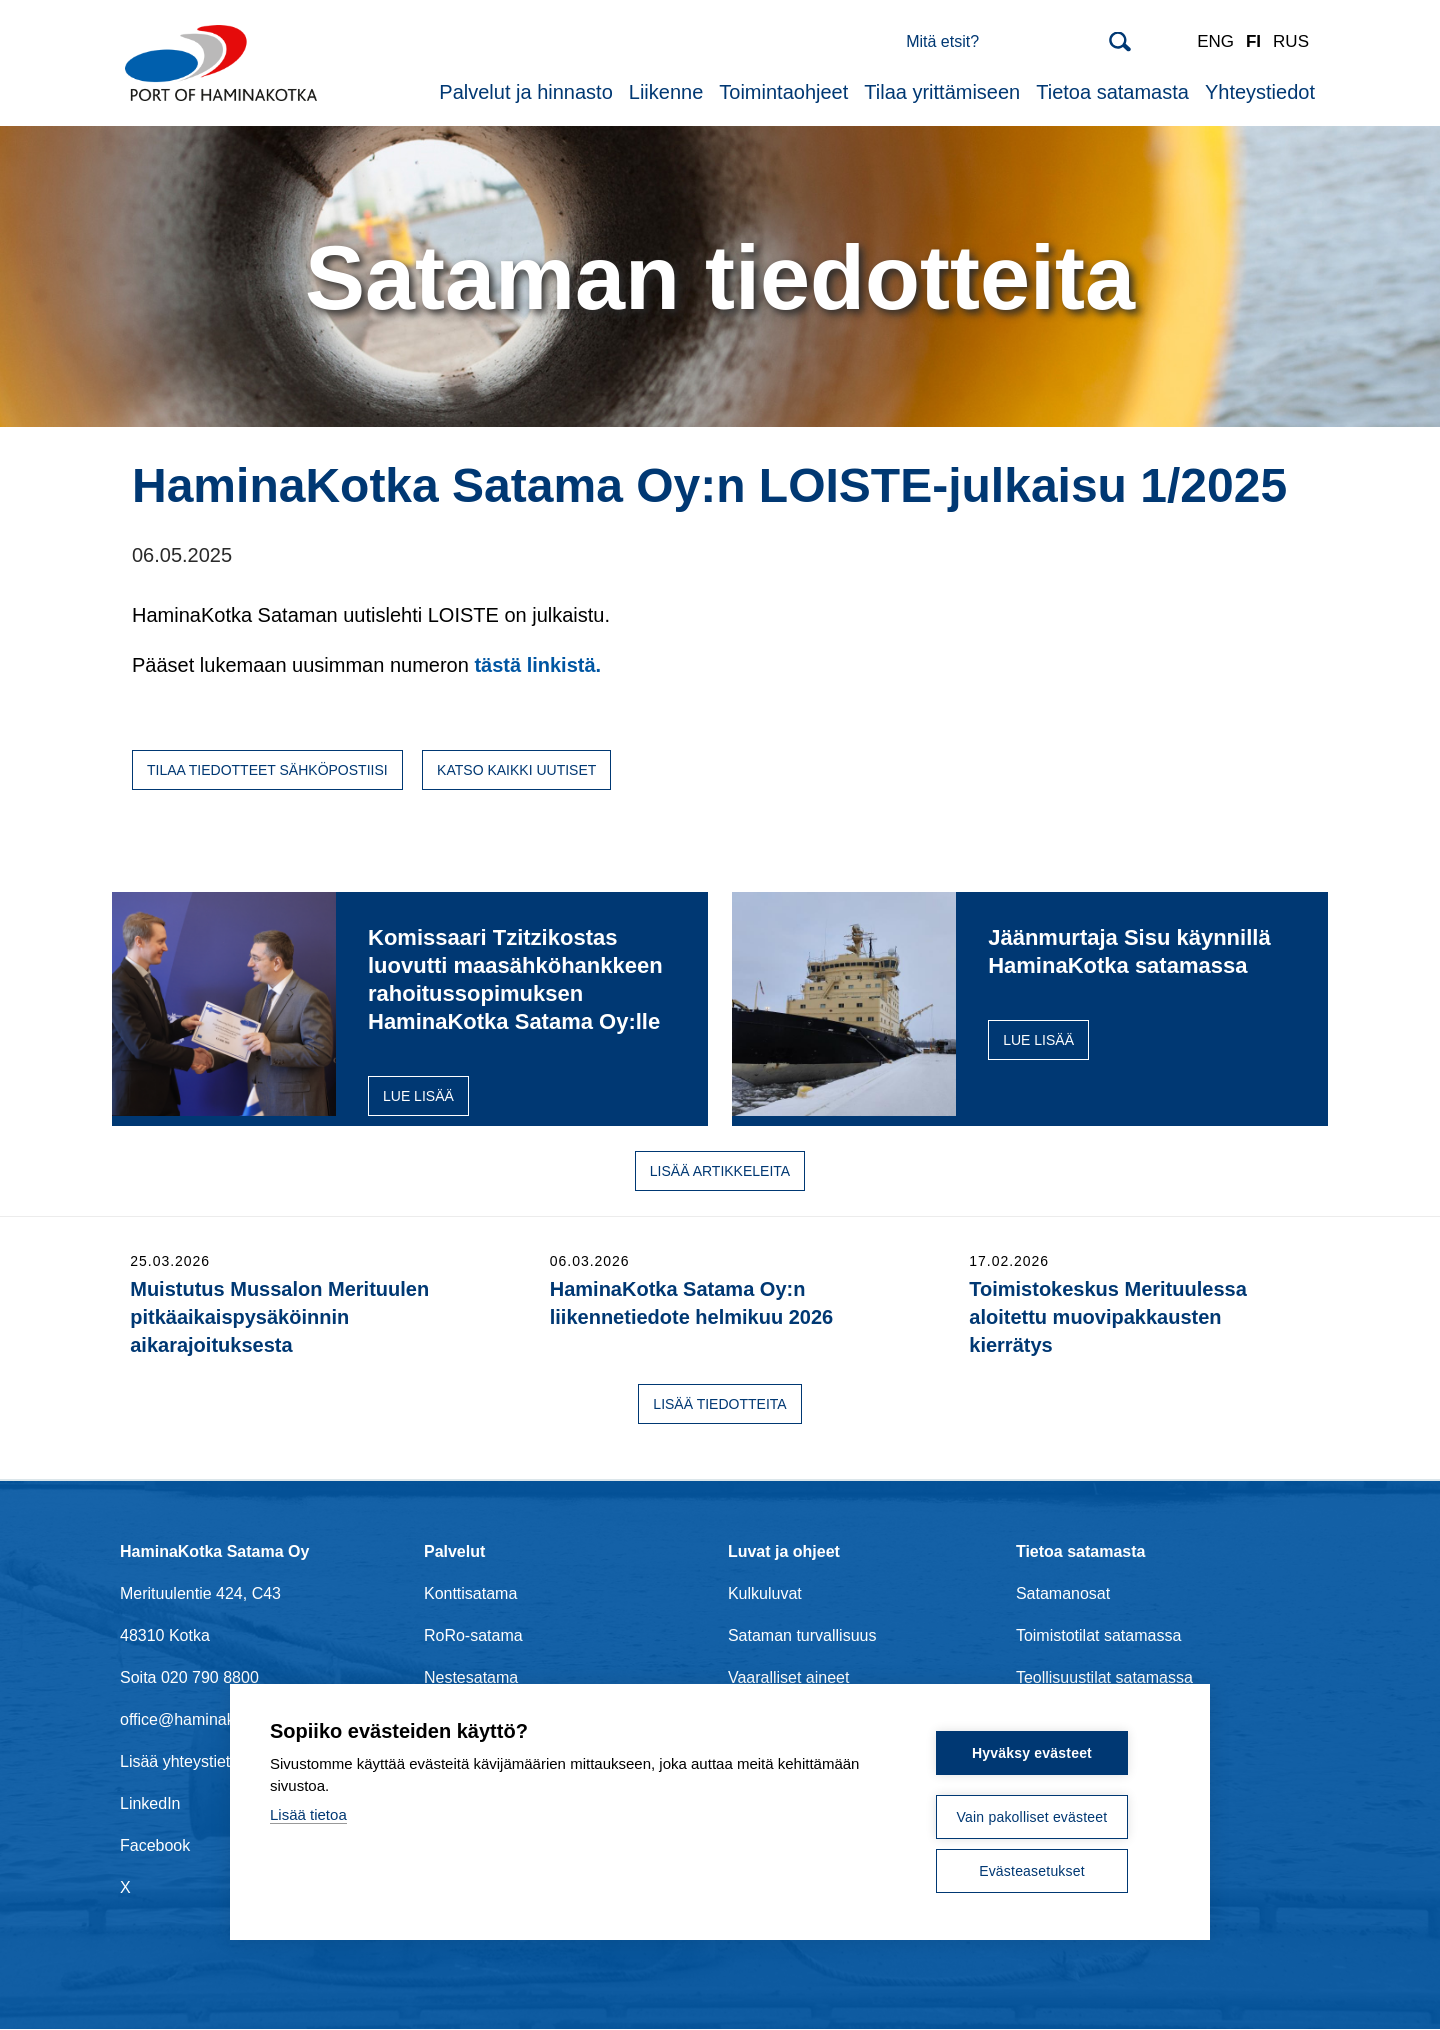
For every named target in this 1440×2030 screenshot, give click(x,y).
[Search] (1018, 42)
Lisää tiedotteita (719, 1404)
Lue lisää (418, 1096)
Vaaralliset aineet (789, 1677)
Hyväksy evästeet (1032, 1753)
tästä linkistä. (537, 665)
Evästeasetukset (1032, 1871)
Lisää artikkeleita (720, 1171)
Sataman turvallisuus (802, 1635)
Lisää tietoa (308, 1814)
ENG (1215, 41)
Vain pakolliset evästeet (1032, 1817)
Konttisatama (470, 1593)
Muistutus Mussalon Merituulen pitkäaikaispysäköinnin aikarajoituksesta (279, 1317)
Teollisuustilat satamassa (1104, 1677)
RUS (1291, 41)
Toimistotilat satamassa (1098, 1635)
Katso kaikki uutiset (516, 770)
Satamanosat (1063, 1593)
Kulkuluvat (765, 1593)
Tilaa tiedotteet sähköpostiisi (267, 770)
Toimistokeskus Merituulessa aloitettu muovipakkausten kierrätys (1108, 1317)
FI (1253, 41)
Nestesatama (471, 1677)
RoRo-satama (473, 1635)
